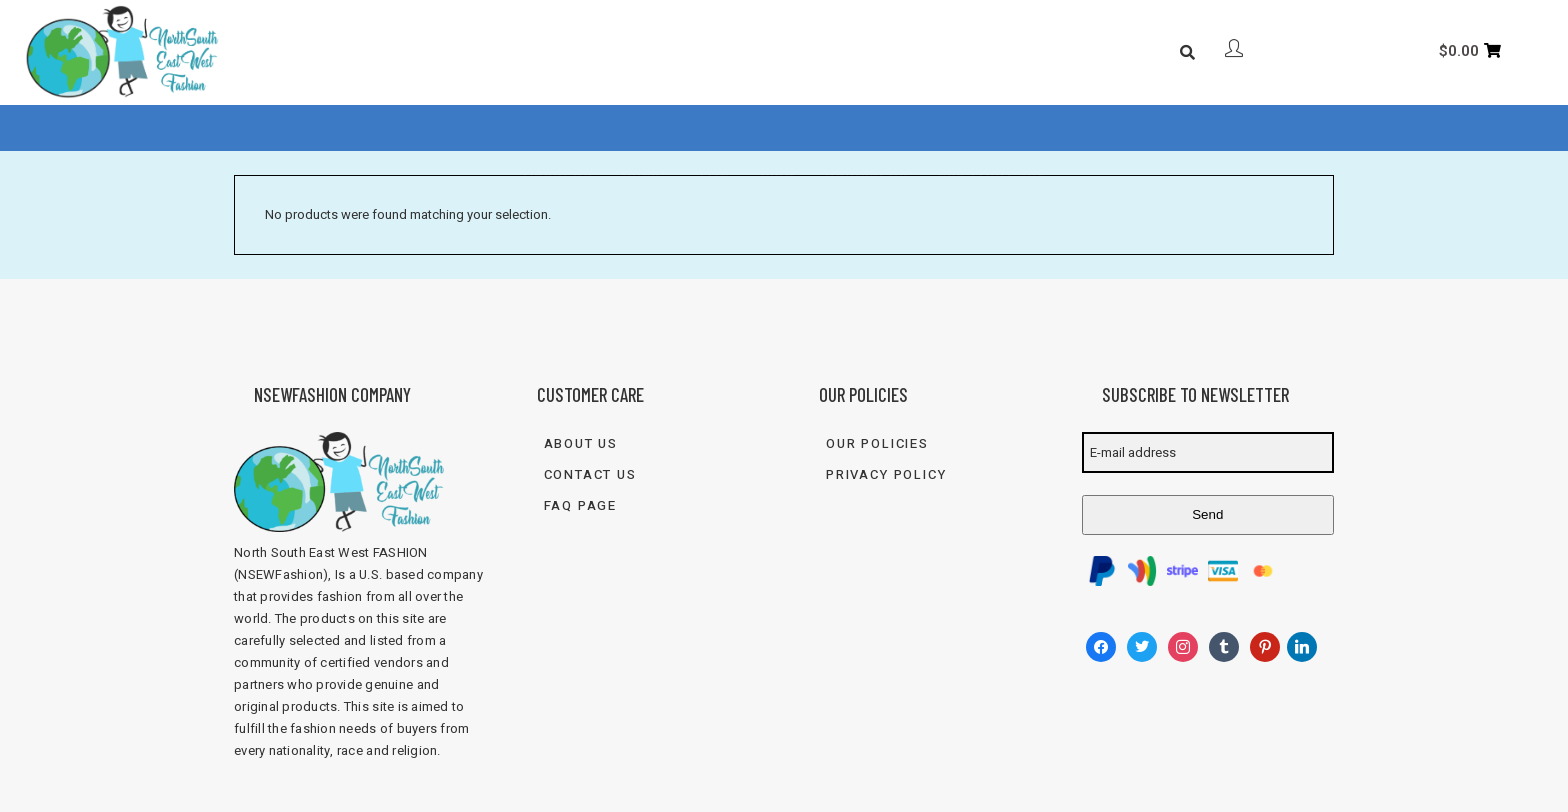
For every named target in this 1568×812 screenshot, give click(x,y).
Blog (777, 128)
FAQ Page (581, 505)
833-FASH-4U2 (992, 128)
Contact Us (866, 128)
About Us (557, 128)
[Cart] (1470, 51)
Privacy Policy (886, 474)
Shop (641, 128)
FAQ (715, 128)
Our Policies (877, 443)
